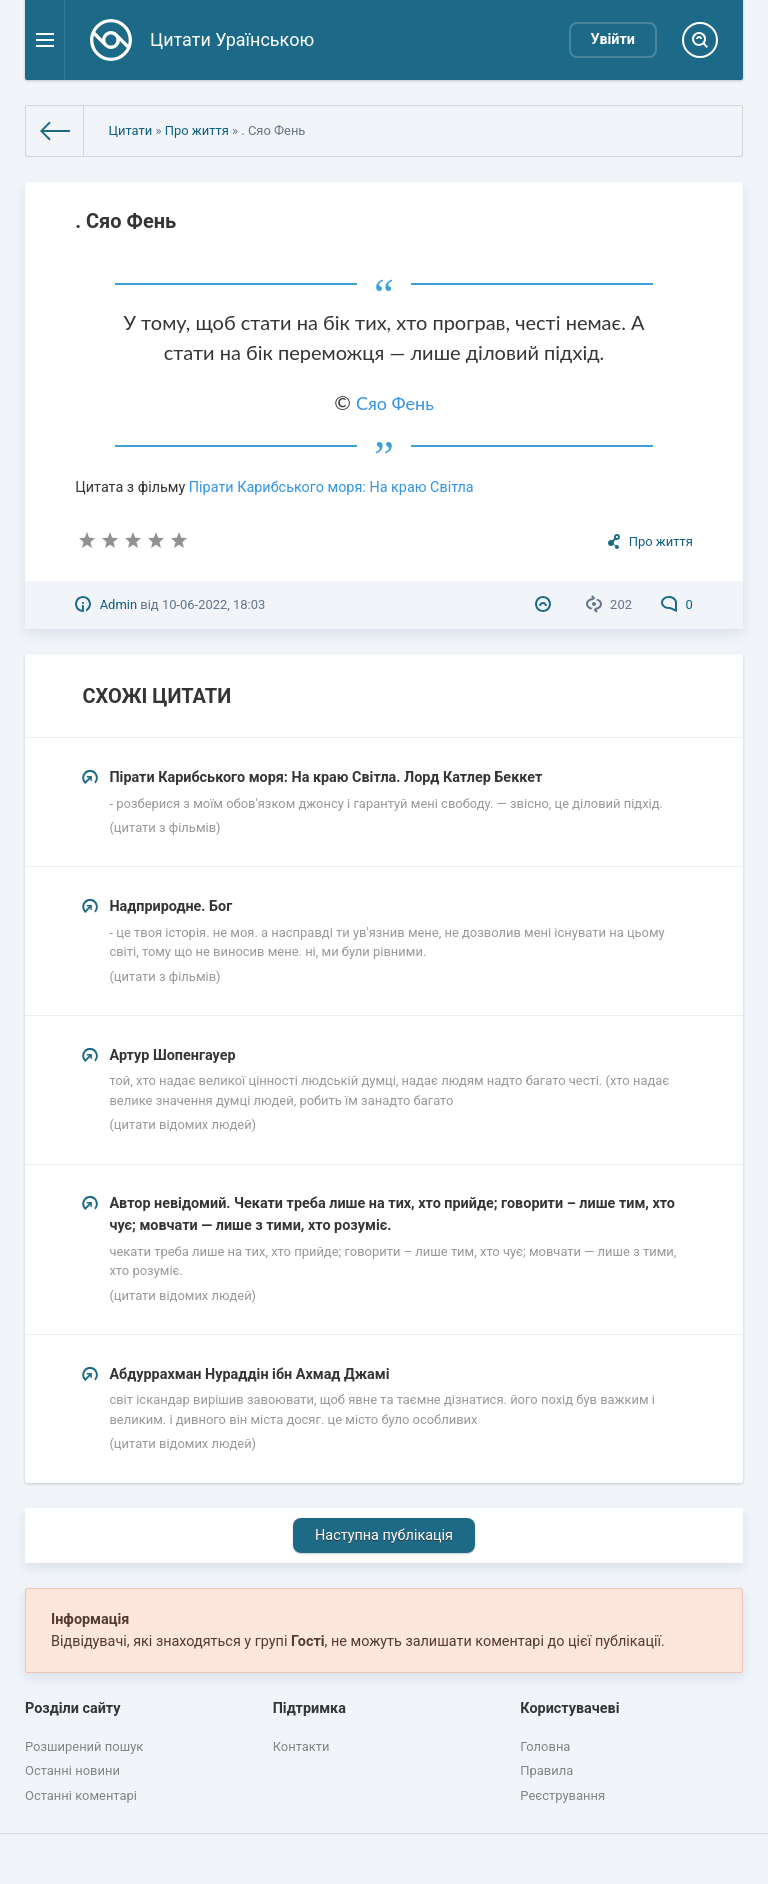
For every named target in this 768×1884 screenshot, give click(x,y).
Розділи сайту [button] (73, 1708)
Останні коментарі (81, 1795)
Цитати (130, 130)
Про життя (197, 130)
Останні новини (72, 1770)
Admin (118, 604)
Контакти (301, 1746)
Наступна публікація (384, 1535)
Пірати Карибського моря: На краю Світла (331, 487)
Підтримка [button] (309, 1708)
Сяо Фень (395, 403)
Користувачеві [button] (569, 1708)
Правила (546, 1770)
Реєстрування (562, 1795)
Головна (545, 1746)
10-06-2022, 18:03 (213, 604)
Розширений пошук (84, 1746)
